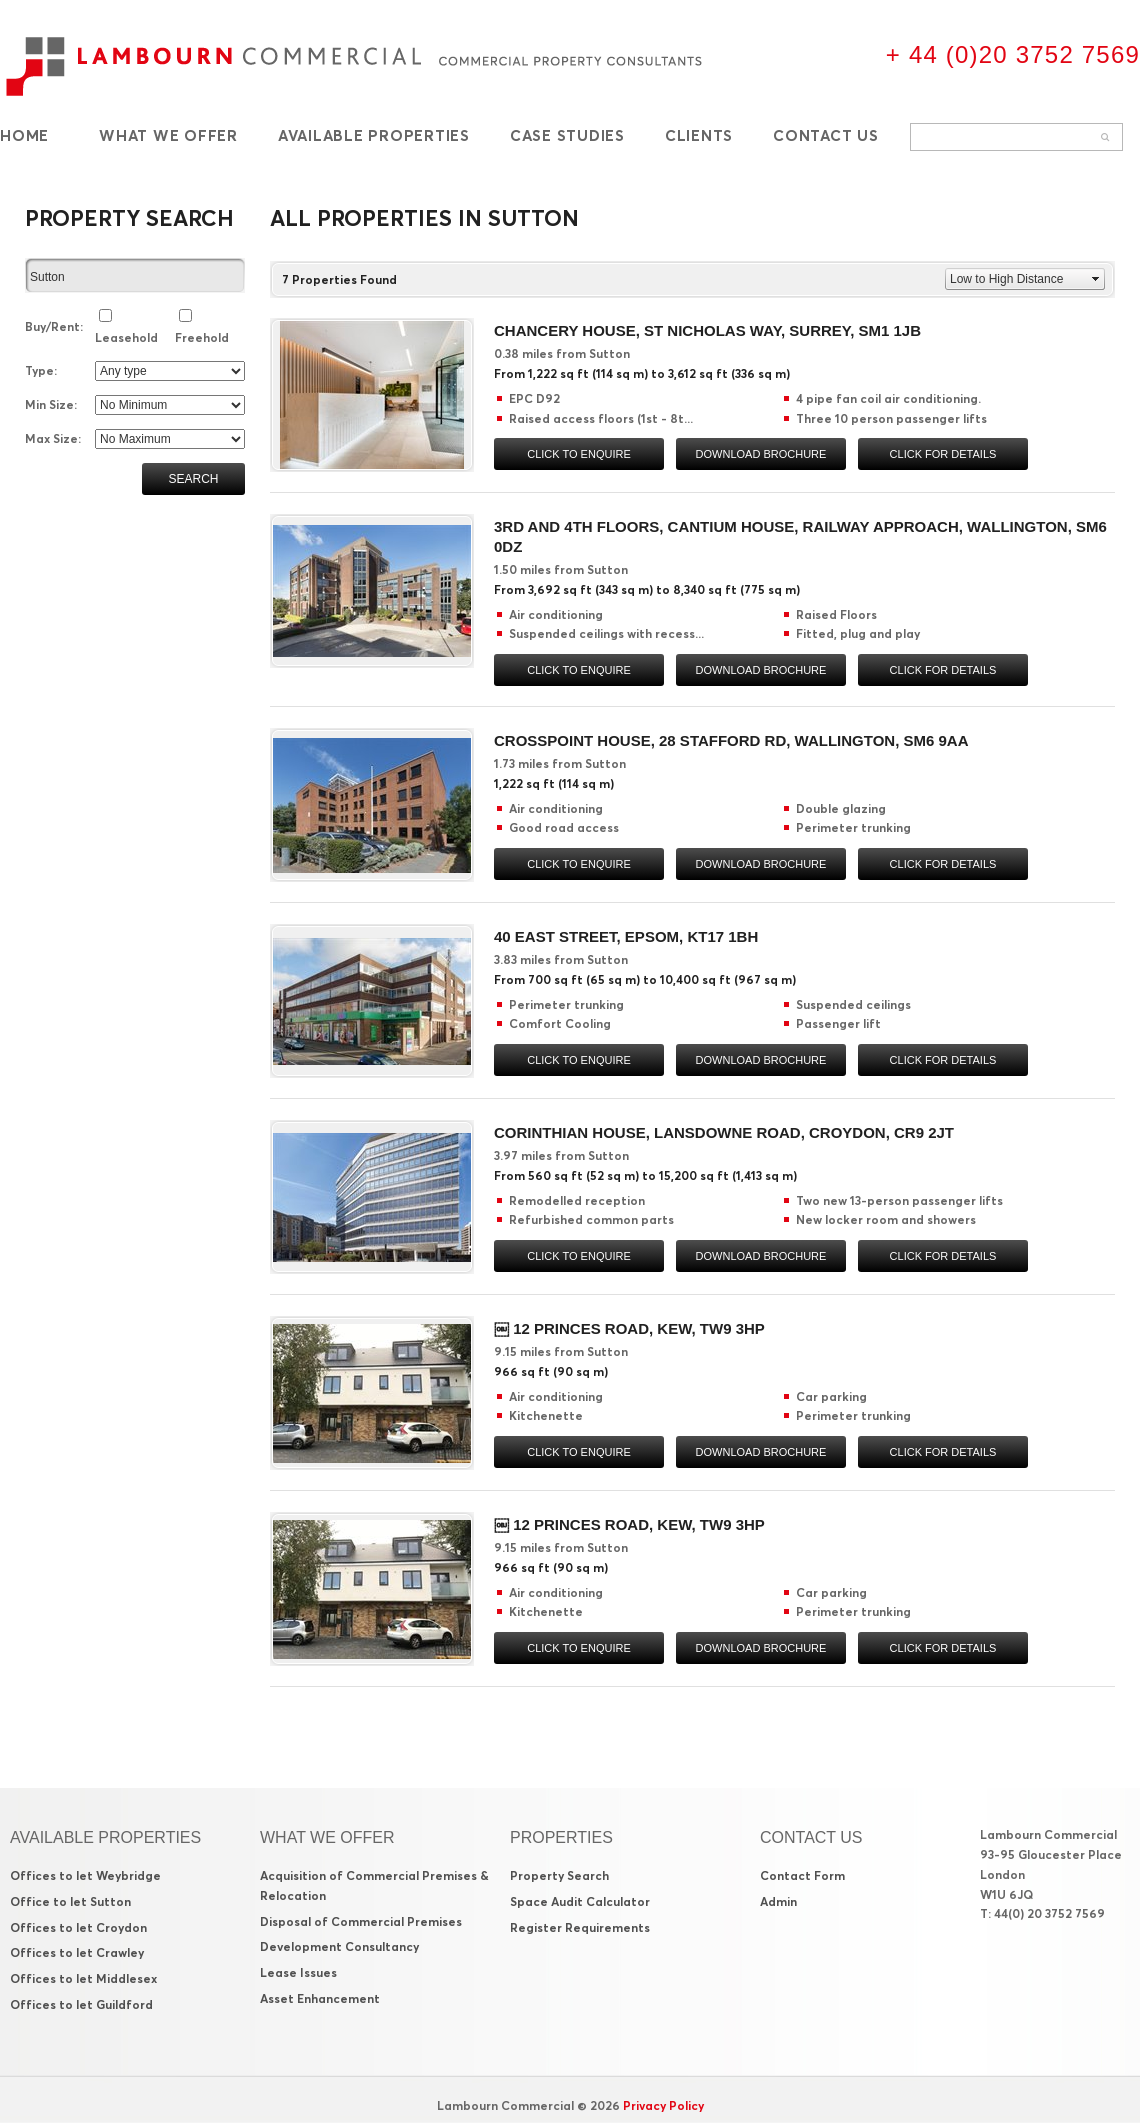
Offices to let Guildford (81, 2004)
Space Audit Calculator (580, 1901)
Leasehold (126, 337)
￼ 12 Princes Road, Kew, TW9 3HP (629, 1328)
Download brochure (761, 454)
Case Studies (567, 135)
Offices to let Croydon (78, 1927)
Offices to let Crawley (77, 1952)
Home (24, 135)
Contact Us (826, 135)
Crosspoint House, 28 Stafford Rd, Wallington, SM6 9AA (731, 740)
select (236, 277)
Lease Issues (298, 1972)
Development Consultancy (339, 1946)
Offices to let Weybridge (85, 1875)
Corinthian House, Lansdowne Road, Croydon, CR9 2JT (724, 1132)
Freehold (202, 337)
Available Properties (374, 135)
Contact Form (802, 1875)
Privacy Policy (663, 2105)
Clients (699, 135)
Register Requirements (580, 1927)
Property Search (559, 1875)
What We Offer (168, 135)
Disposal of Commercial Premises (361, 1921)
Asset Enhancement (320, 1998)
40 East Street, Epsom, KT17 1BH (626, 936)
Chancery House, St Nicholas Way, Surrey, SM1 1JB (707, 330)
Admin (778, 1901)
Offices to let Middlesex (83, 1978)
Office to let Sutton (70, 1901)
